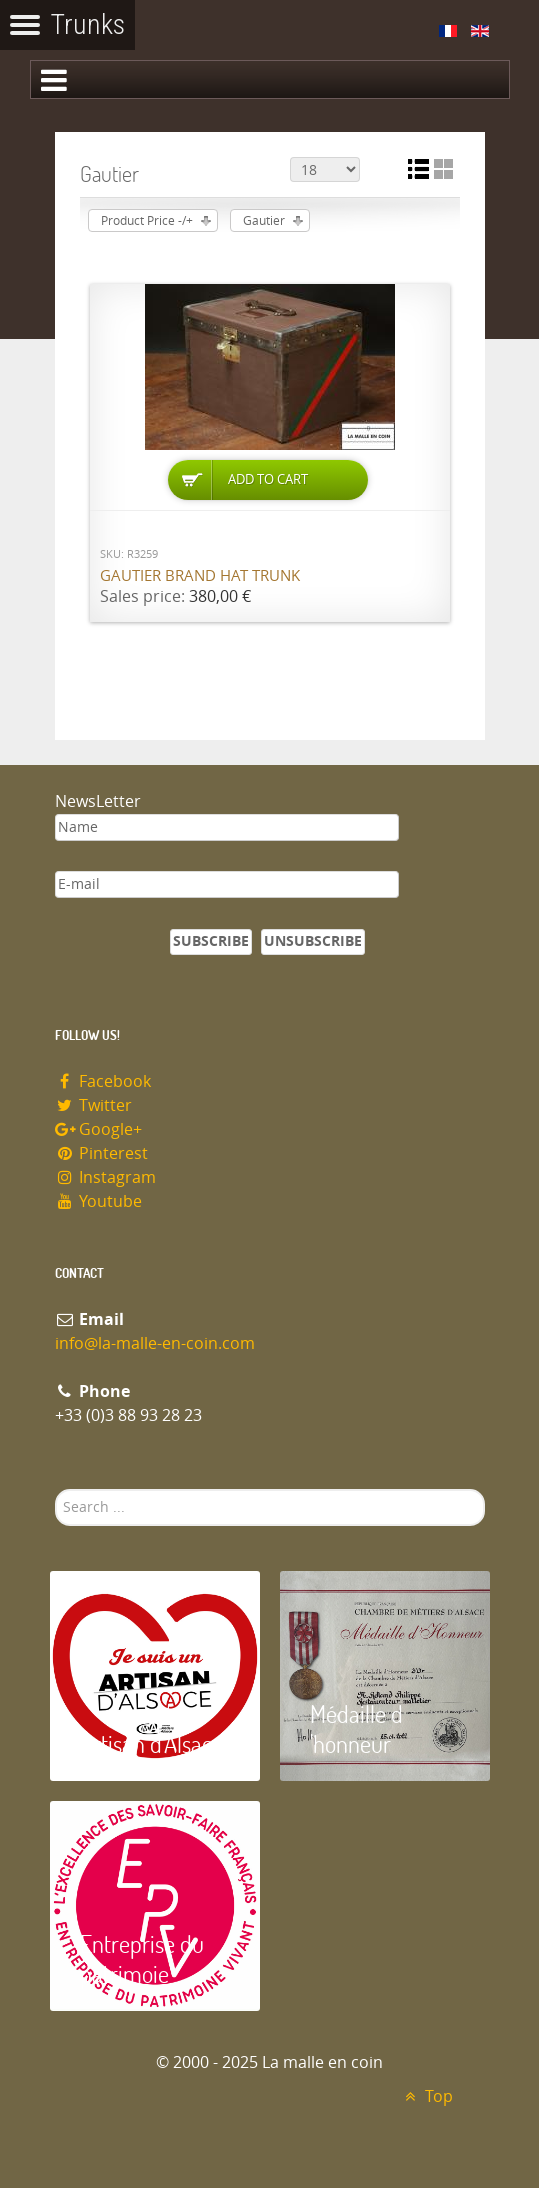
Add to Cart (268, 479)
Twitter (94, 1105)
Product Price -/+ (147, 221)
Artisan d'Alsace (151, 1743)
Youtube (99, 1201)
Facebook (103, 1081)
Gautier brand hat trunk (200, 576)
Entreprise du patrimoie (142, 1958)
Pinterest (102, 1153)
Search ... (55, 1489)
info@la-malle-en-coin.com (155, 1343)
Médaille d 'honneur (356, 1728)
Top (426, 2096)
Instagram (106, 1177)
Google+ (99, 1129)
